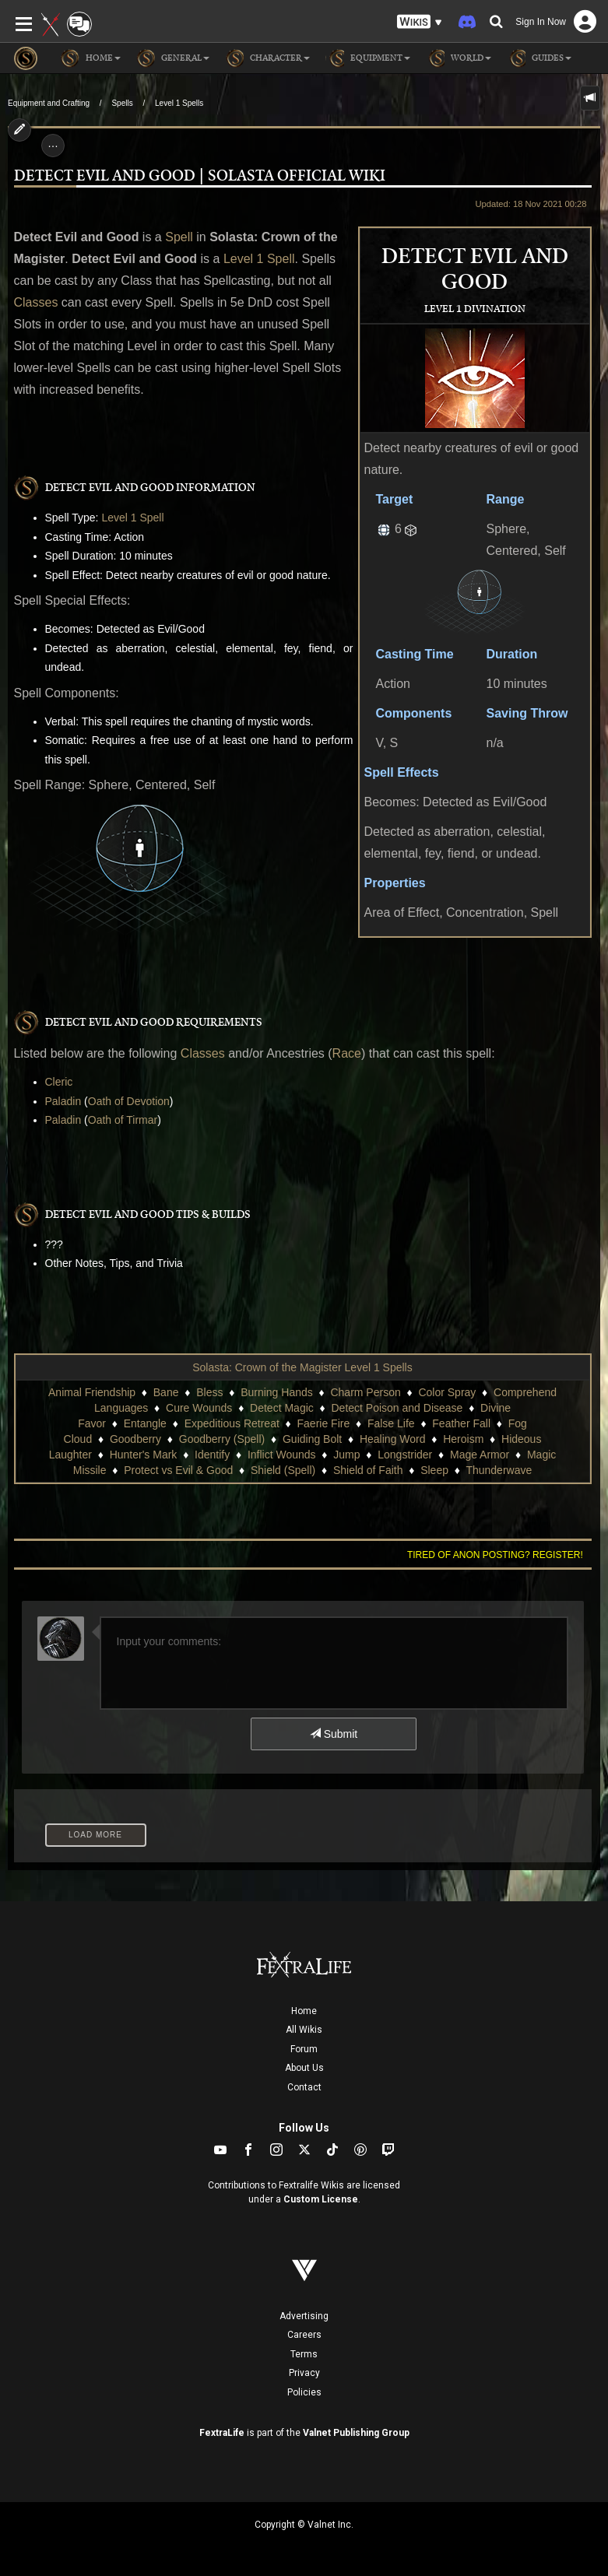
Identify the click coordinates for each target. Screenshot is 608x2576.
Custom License (320, 2199)
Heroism (463, 1439)
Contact (304, 2087)
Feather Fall (461, 1423)
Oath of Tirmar (122, 1120)
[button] (419, 22)
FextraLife (221, 2432)
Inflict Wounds (282, 1454)
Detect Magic (282, 1408)
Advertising (304, 2316)
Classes (36, 302)
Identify (212, 1454)
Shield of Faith (368, 1470)
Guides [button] (539, 58)
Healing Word (393, 1439)
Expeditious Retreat (232, 1423)
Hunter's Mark (143, 1454)
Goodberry (135, 1439)
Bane (166, 1392)
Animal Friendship (91, 1392)
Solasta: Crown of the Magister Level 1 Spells (302, 1367)
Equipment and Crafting (49, 103)
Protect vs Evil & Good (178, 1470)
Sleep (434, 1470)
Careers (304, 2334)
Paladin (63, 1101)
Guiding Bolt (312, 1439)
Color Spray (447, 1392)
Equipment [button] (367, 58)
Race (346, 1053)
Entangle (145, 1423)
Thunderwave (499, 1470)
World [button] (458, 58)
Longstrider (405, 1454)
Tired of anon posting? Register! (495, 1554)
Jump (346, 1454)
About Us (304, 2067)
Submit (333, 1734)
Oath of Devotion (129, 1101)
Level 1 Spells (179, 103)
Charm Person (365, 1392)
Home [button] (91, 58)
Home (304, 2011)
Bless (209, 1392)
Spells (121, 103)
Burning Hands (277, 1392)
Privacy (304, 2372)
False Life (391, 1423)
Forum (304, 2049)
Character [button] (267, 58)
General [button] (172, 58)
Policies (304, 2392)
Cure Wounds (199, 1408)
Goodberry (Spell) (222, 1439)
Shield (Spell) (283, 1470)
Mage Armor (479, 1454)
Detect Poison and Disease (396, 1408)
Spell (179, 237)
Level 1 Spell (259, 258)
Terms (304, 2354)
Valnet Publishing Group (356, 2432)
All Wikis (304, 2029)
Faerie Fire (323, 1423)
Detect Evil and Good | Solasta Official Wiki (199, 176)
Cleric (59, 1082)
